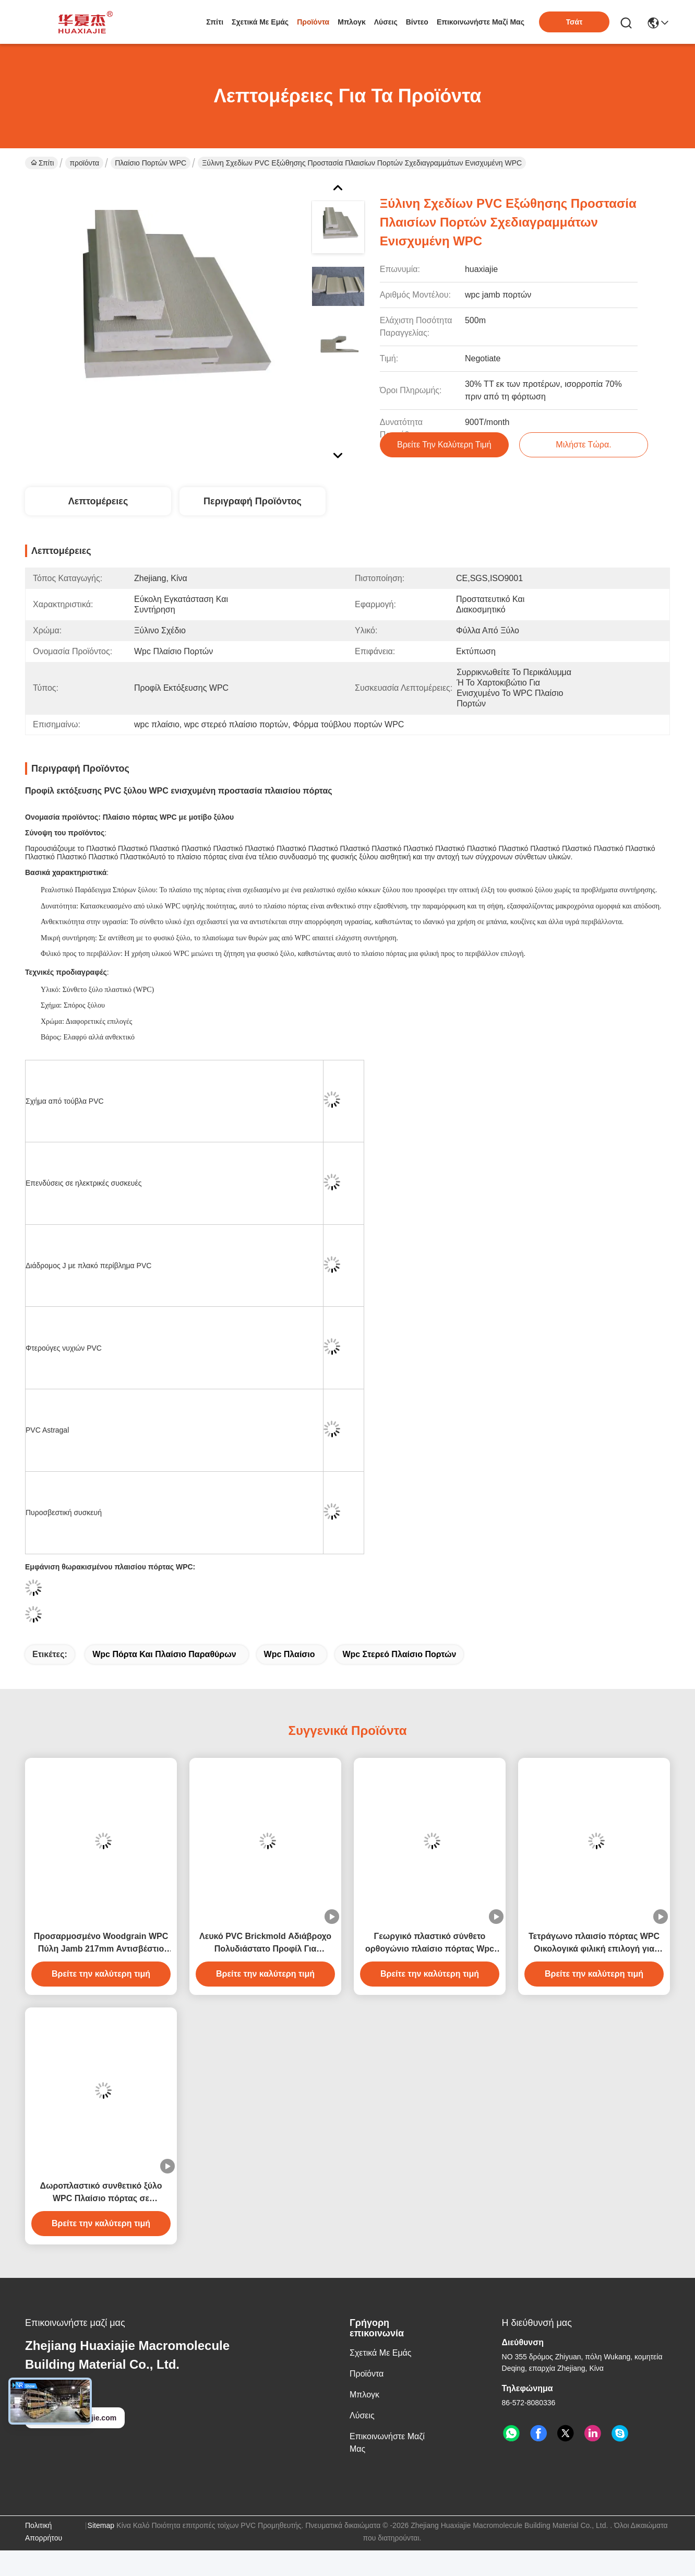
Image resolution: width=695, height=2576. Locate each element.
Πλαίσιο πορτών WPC (150, 163)
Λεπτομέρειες (98, 501)
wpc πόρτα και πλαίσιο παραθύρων (164, 1654)
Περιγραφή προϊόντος (252, 501)
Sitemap (101, 2525)
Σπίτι (214, 22)
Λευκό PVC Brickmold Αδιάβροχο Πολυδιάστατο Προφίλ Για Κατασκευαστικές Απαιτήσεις (265, 1943)
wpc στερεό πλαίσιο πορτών (399, 1654)
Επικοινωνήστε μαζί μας (480, 22)
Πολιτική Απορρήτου (43, 2531)
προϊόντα (313, 22)
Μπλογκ (352, 22)
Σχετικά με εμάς (260, 22)
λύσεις (386, 22)
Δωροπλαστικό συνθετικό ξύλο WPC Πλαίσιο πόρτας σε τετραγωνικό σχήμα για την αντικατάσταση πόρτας (101, 2193)
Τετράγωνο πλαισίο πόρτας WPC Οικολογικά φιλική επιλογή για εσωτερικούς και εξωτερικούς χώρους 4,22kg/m (594, 1943)
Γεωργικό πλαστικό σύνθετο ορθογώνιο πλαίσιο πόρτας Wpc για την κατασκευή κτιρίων (429, 1943)
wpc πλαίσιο (289, 1654)
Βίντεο (417, 22)
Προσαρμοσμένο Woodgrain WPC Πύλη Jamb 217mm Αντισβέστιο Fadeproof (101, 1943)
